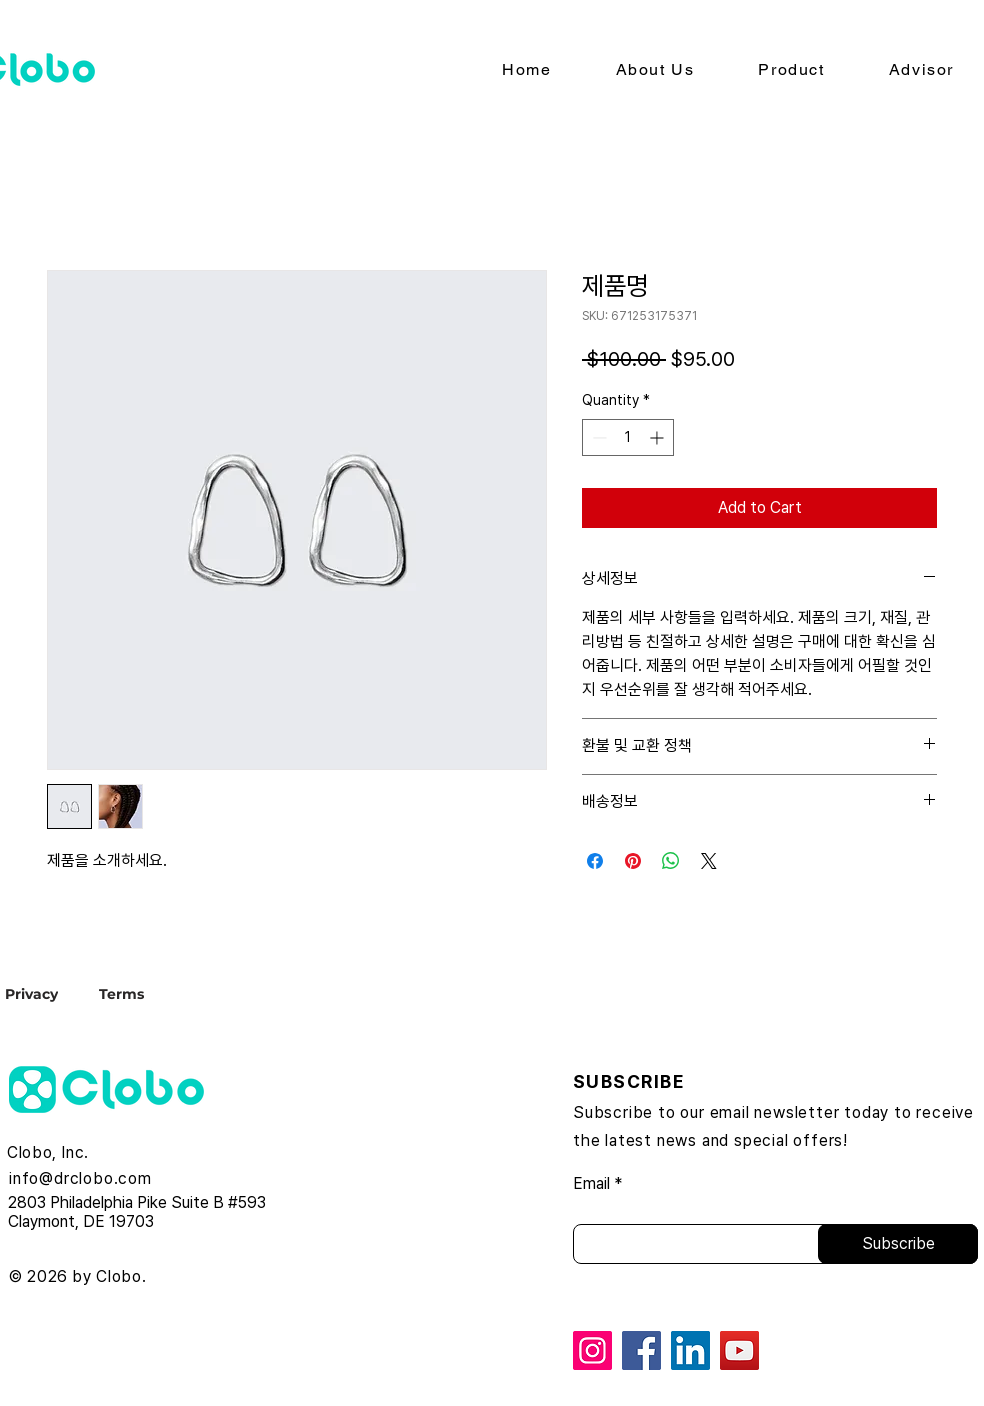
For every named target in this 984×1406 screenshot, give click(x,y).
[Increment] (658, 437)
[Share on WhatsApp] (671, 861)
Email (591, 1184)
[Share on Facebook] (595, 861)
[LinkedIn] (690, 1350)
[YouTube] (739, 1350)
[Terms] (121, 993)
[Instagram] (592, 1350)
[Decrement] (597, 437)
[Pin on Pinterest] (633, 861)
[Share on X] (709, 861)
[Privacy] (49, 993)
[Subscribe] (898, 1244)
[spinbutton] (628, 437)
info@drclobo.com (80, 1178)
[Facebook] (641, 1350)
